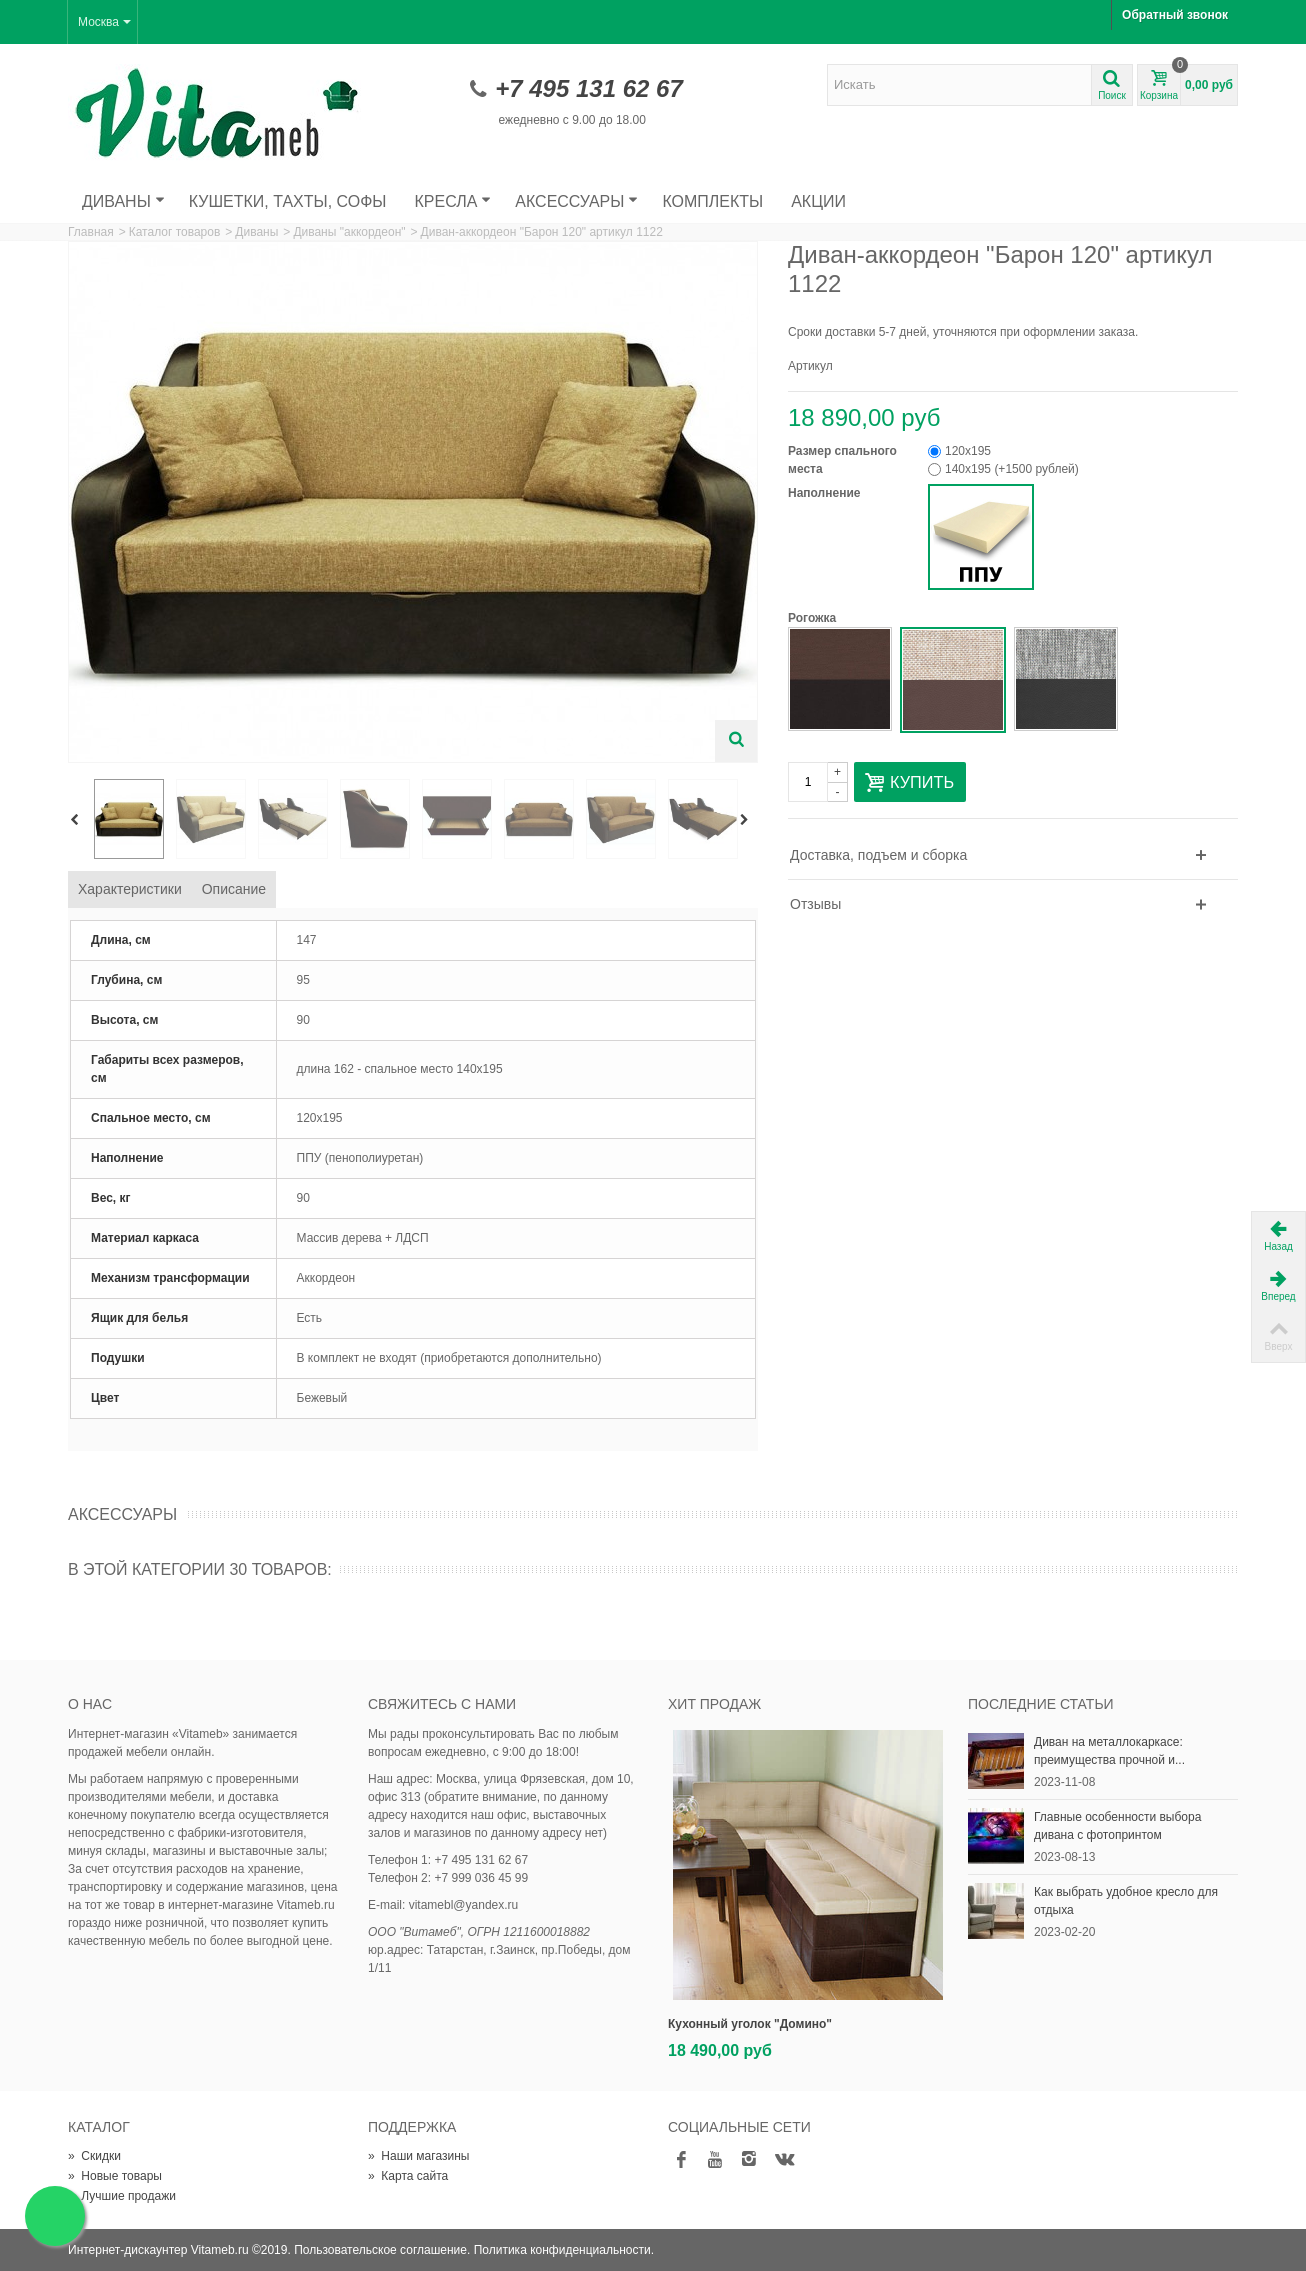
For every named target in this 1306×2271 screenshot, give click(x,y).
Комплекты (712, 201)
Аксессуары (576, 201)
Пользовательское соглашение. (382, 2250)
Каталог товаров (175, 232)
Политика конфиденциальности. (564, 2250)
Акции (818, 201)
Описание (234, 889)
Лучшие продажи (122, 2196)
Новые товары (115, 2176)
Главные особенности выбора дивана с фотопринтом (1117, 1826)
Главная (91, 232)
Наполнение (826, 493)
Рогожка (814, 618)
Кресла (453, 201)
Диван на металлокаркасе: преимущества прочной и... (1109, 1751)
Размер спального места (842, 460)
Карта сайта (408, 2176)
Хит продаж (714, 1704)
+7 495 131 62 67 (589, 88)
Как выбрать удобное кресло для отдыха (1126, 1901)
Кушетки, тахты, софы (288, 201)
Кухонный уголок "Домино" (750, 2024)
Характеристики (130, 889)
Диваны (123, 201)
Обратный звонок (1175, 15)
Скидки (94, 2156)
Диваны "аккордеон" (349, 232)
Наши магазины (418, 2156)
